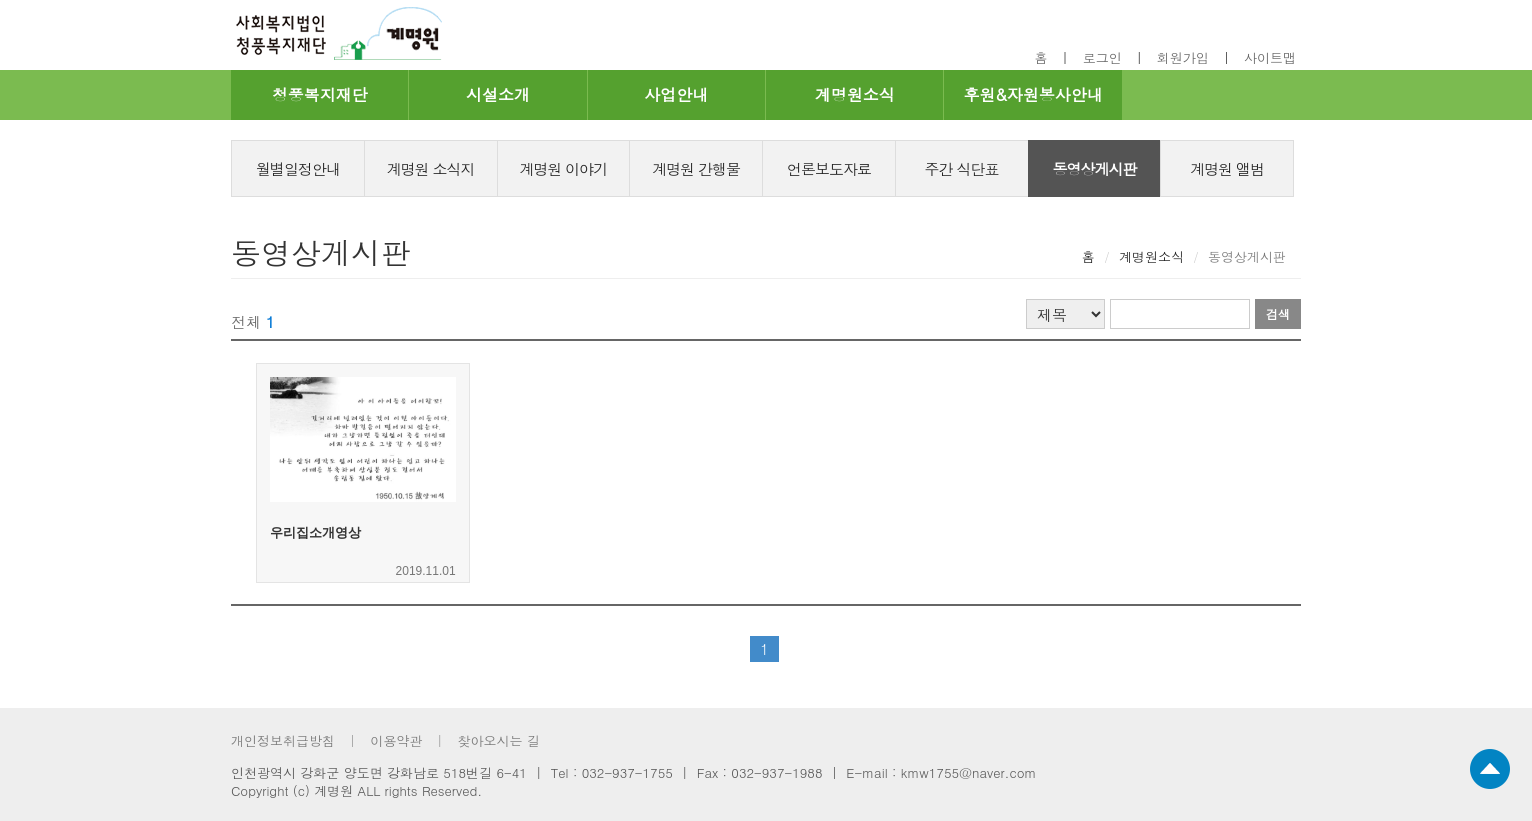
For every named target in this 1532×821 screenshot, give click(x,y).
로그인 (1102, 57)
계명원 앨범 (1227, 168)
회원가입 (1183, 57)
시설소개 (498, 94)
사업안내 (676, 94)
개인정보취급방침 (283, 740)
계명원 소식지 (431, 168)
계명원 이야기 (563, 168)
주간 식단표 (962, 168)
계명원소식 (855, 94)
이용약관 (396, 740)
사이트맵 (1270, 57)
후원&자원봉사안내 (1032, 94)
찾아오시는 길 (498, 740)
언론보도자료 (829, 168)
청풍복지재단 (320, 94)
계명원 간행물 (696, 168)
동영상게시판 (1094, 168)
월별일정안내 (298, 168)
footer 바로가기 (206, 0)
